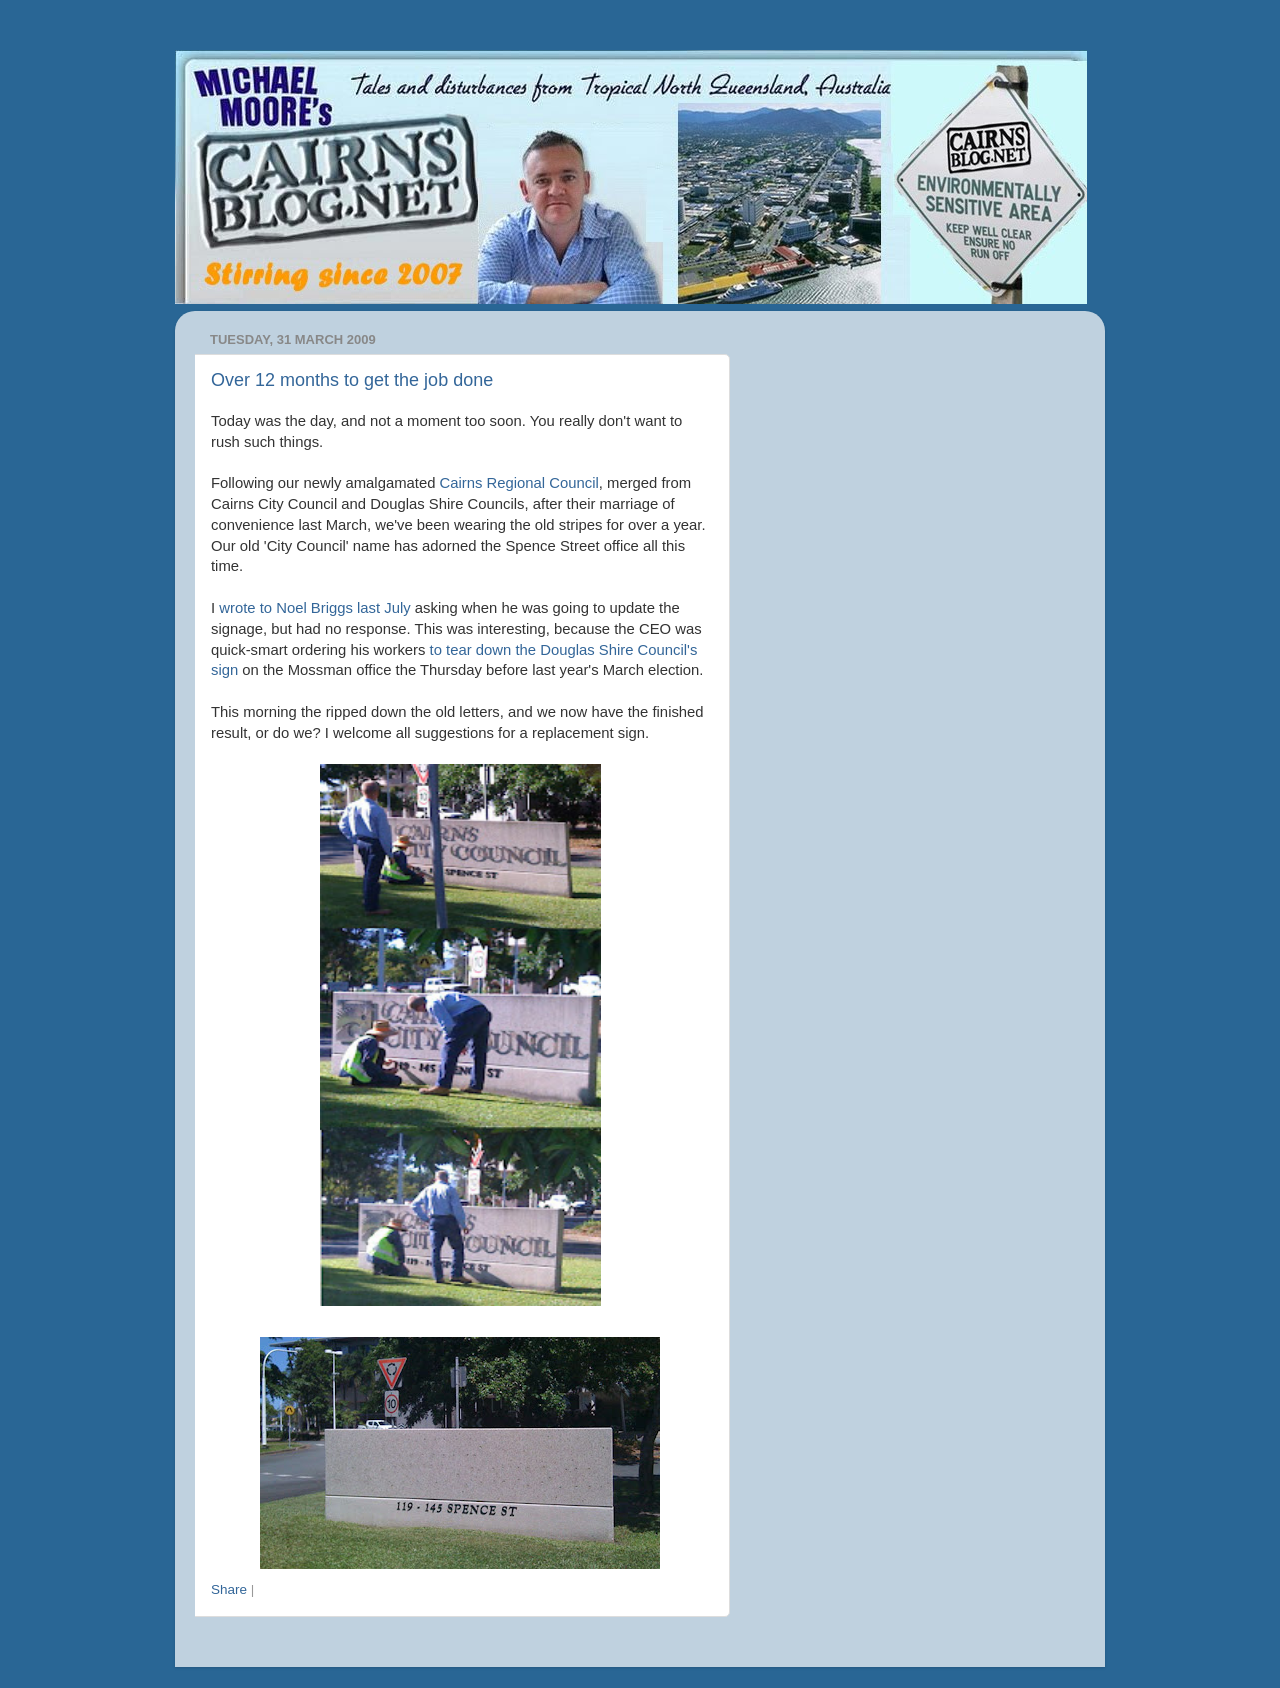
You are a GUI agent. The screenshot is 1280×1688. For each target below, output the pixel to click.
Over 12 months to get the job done (352, 380)
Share (229, 1589)
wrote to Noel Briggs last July (314, 608)
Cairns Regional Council (519, 483)
